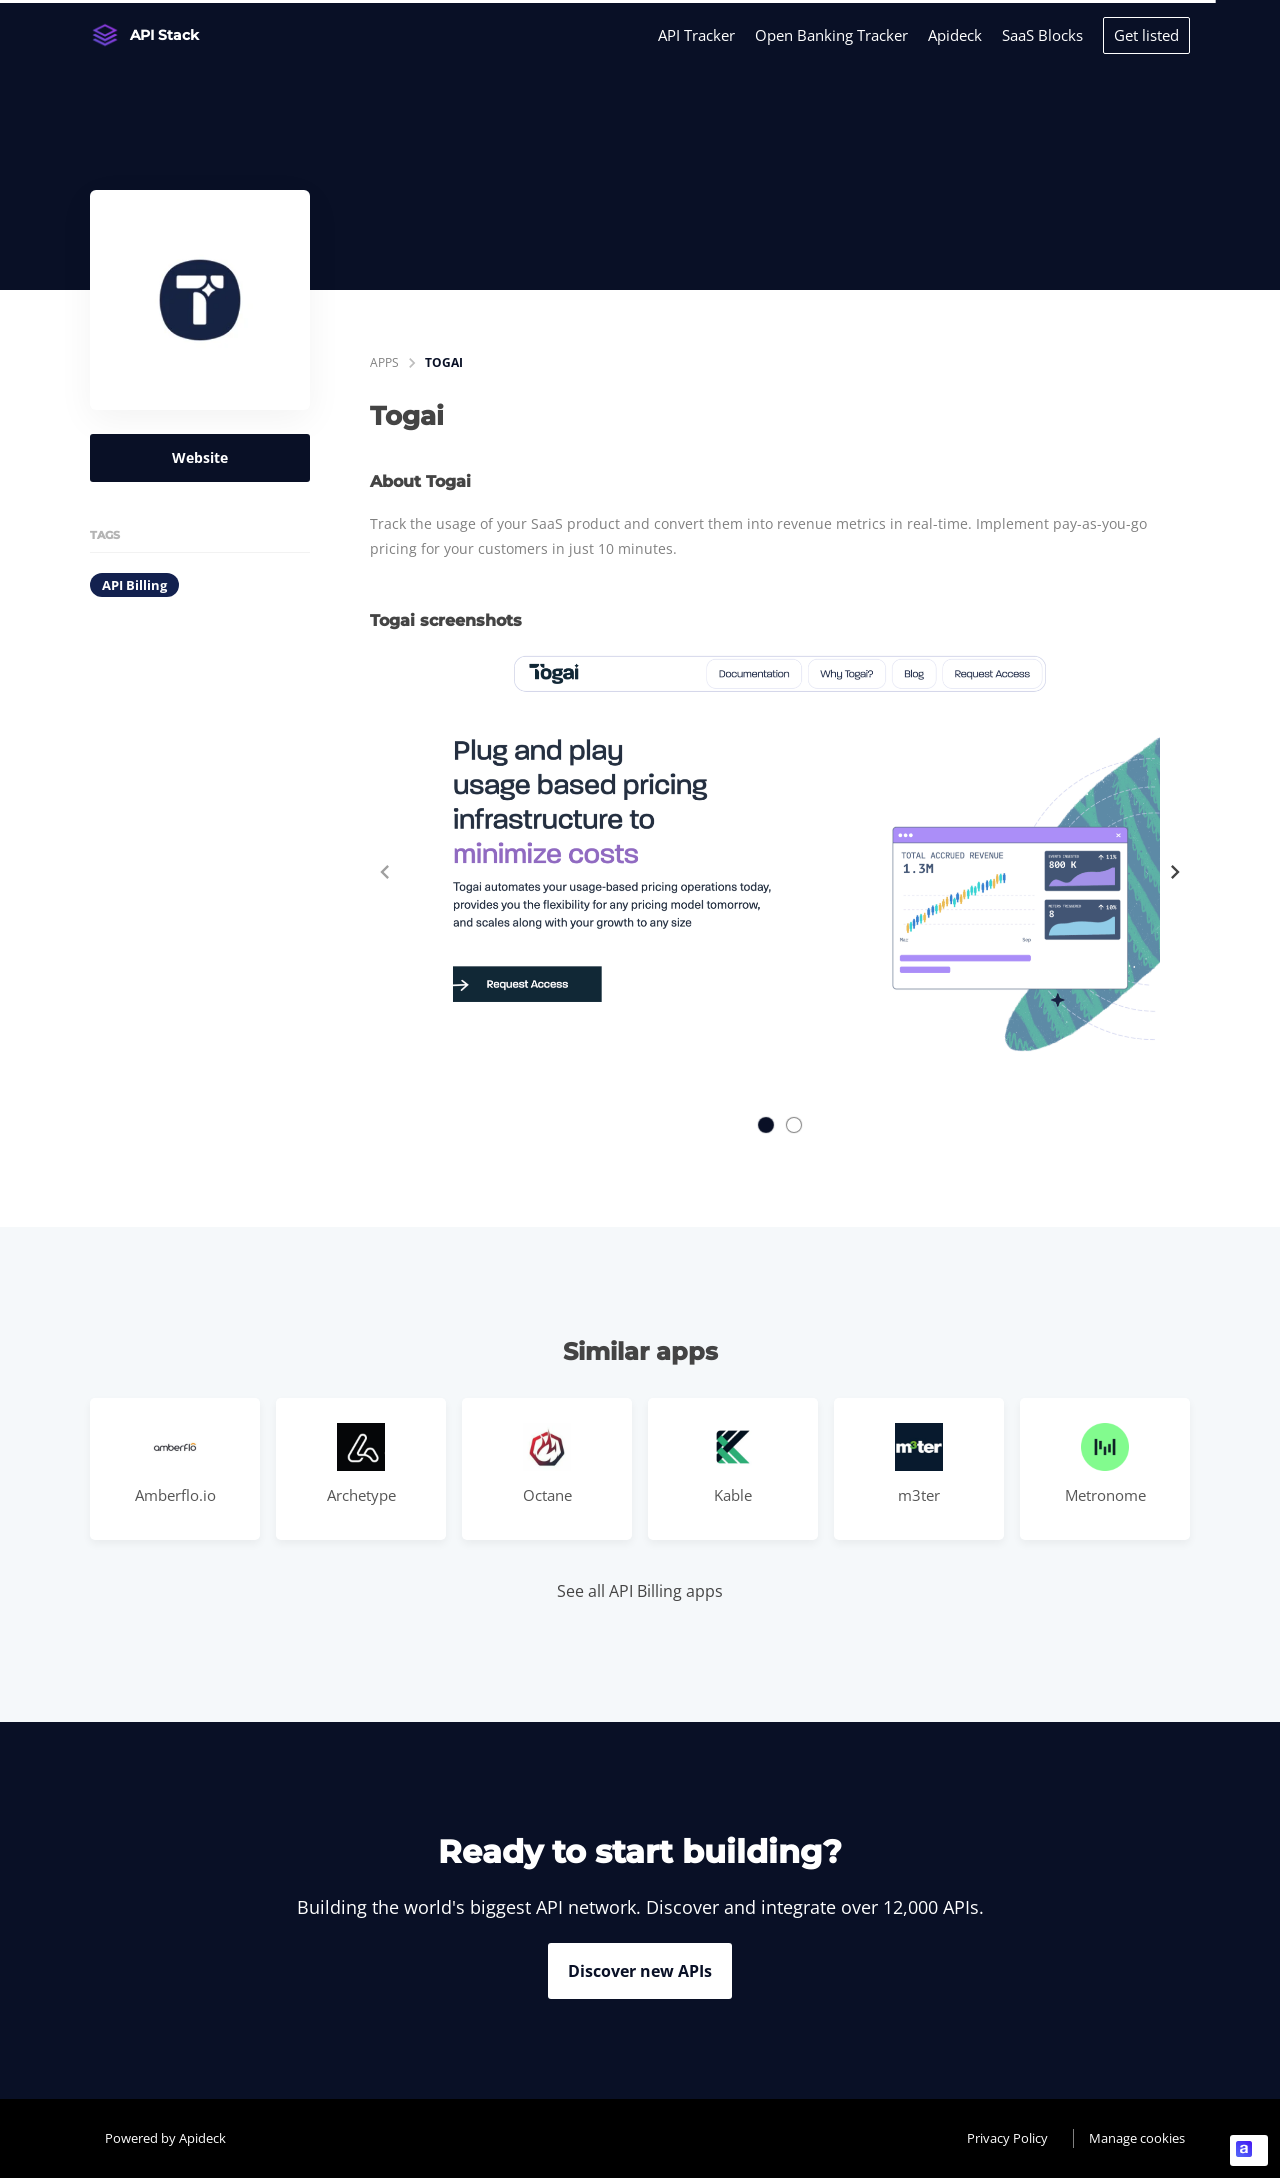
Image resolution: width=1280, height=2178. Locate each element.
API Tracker (696, 35)
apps (384, 362)
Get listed (1146, 35)
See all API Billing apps (640, 1591)
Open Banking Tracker (831, 35)
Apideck (955, 35)
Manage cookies (1137, 2138)
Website (200, 457)
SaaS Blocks (1042, 35)
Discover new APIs (640, 1971)
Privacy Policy (1007, 2138)
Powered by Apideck (165, 2138)
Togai (444, 362)
